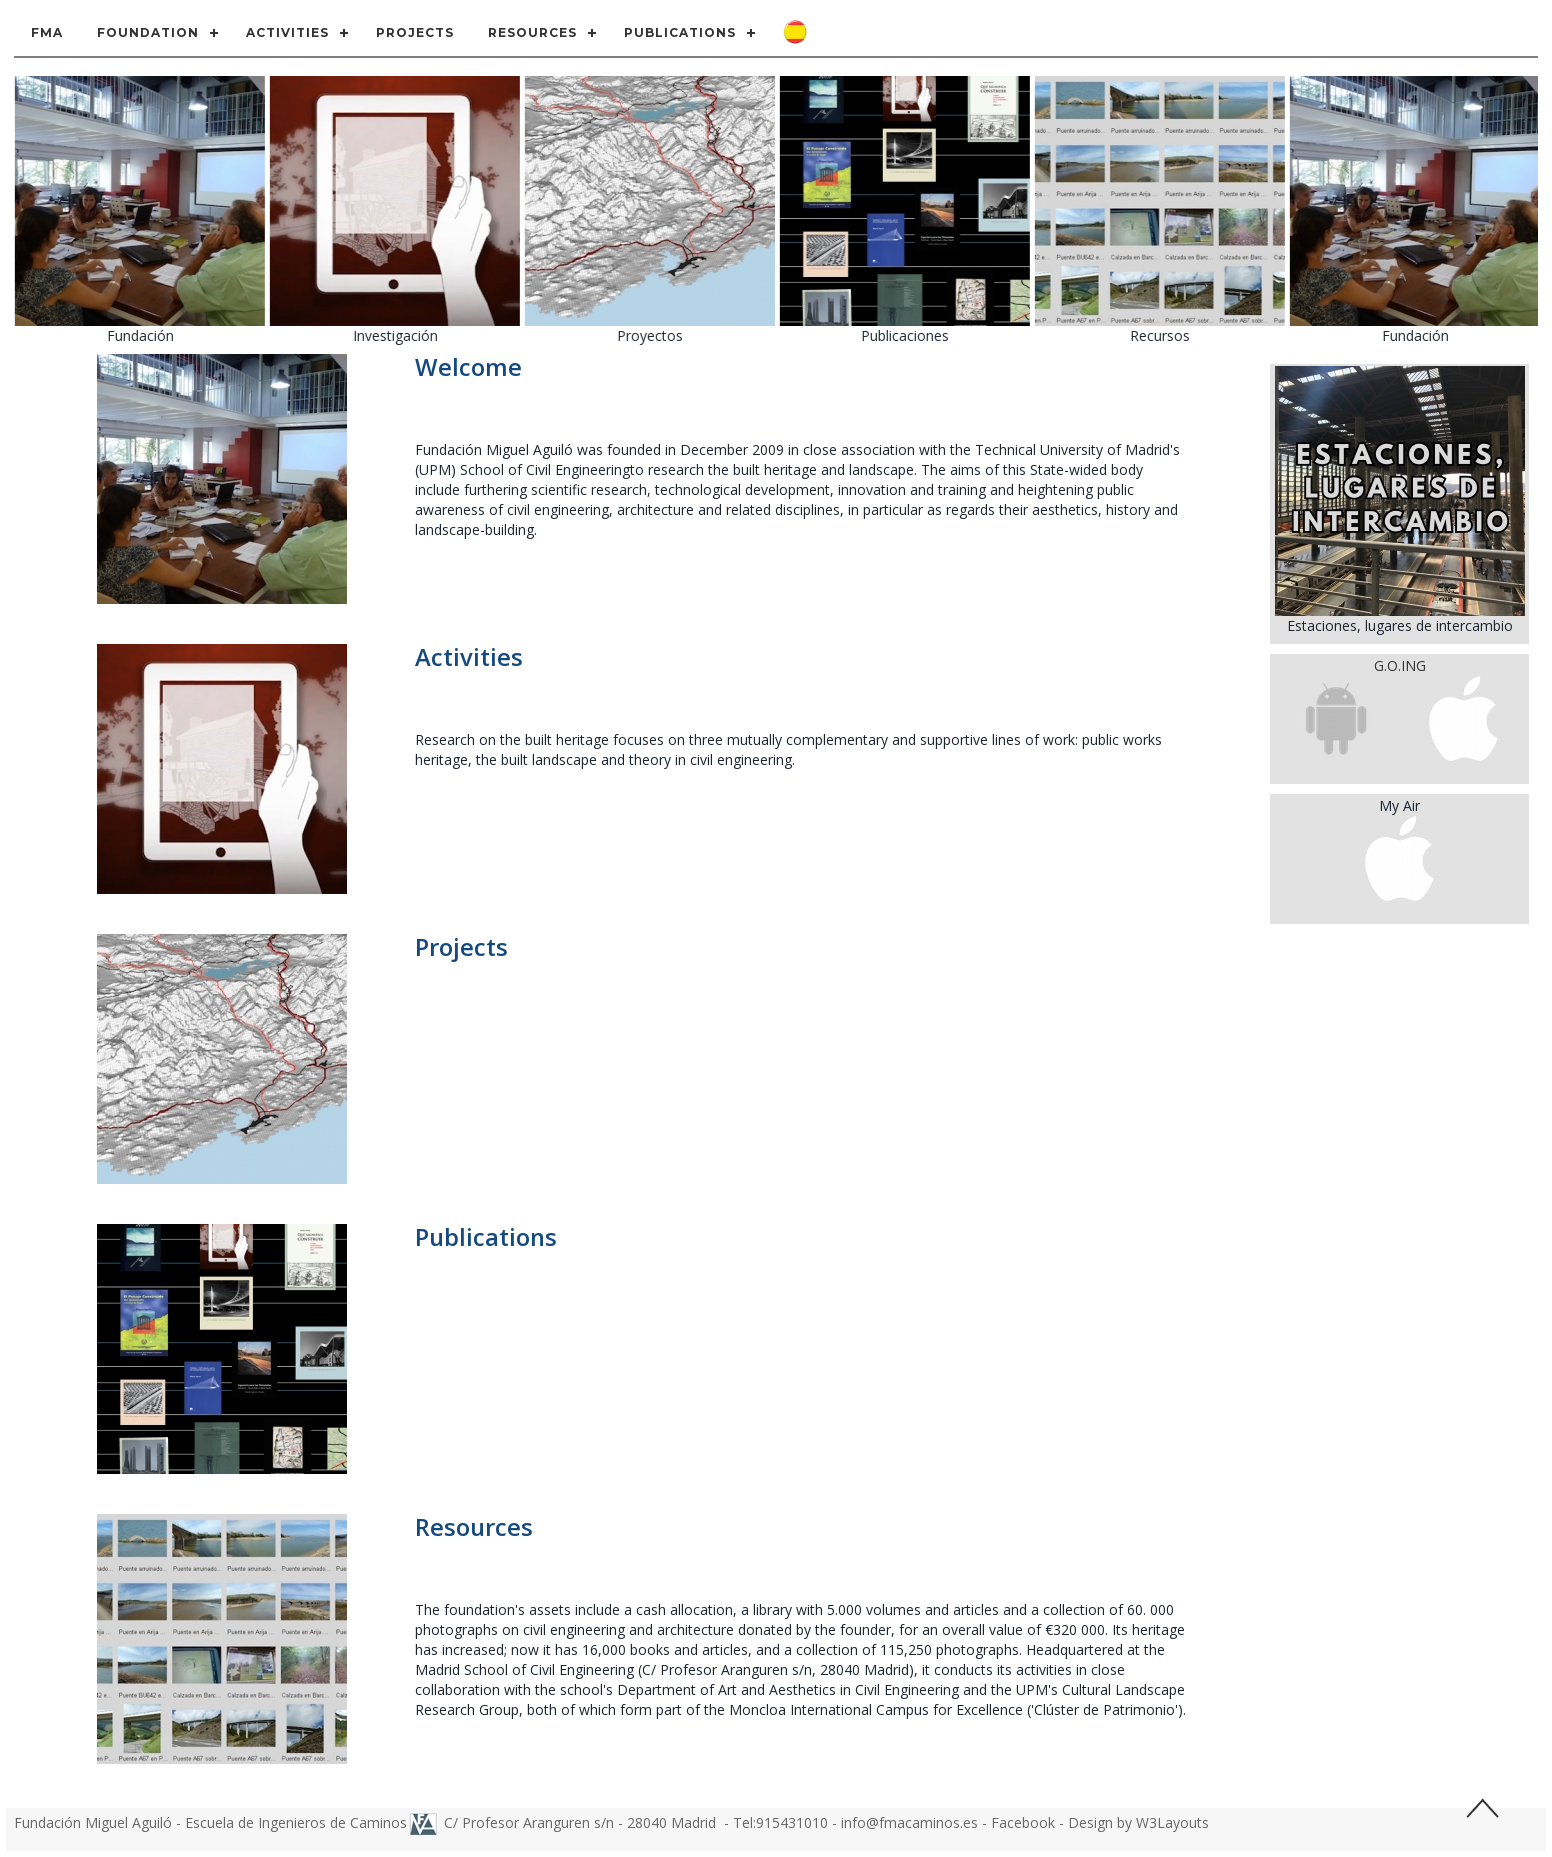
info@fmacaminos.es (909, 1822)
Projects (415, 32)
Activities (287, 32)
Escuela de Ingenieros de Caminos (296, 1822)
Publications (680, 32)
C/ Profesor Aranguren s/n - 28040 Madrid (582, 1822)
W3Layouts (1172, 1822)
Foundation (148, 32)
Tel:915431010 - (787, 1822)
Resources (532, 32)
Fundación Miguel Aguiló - (99, 1822)
